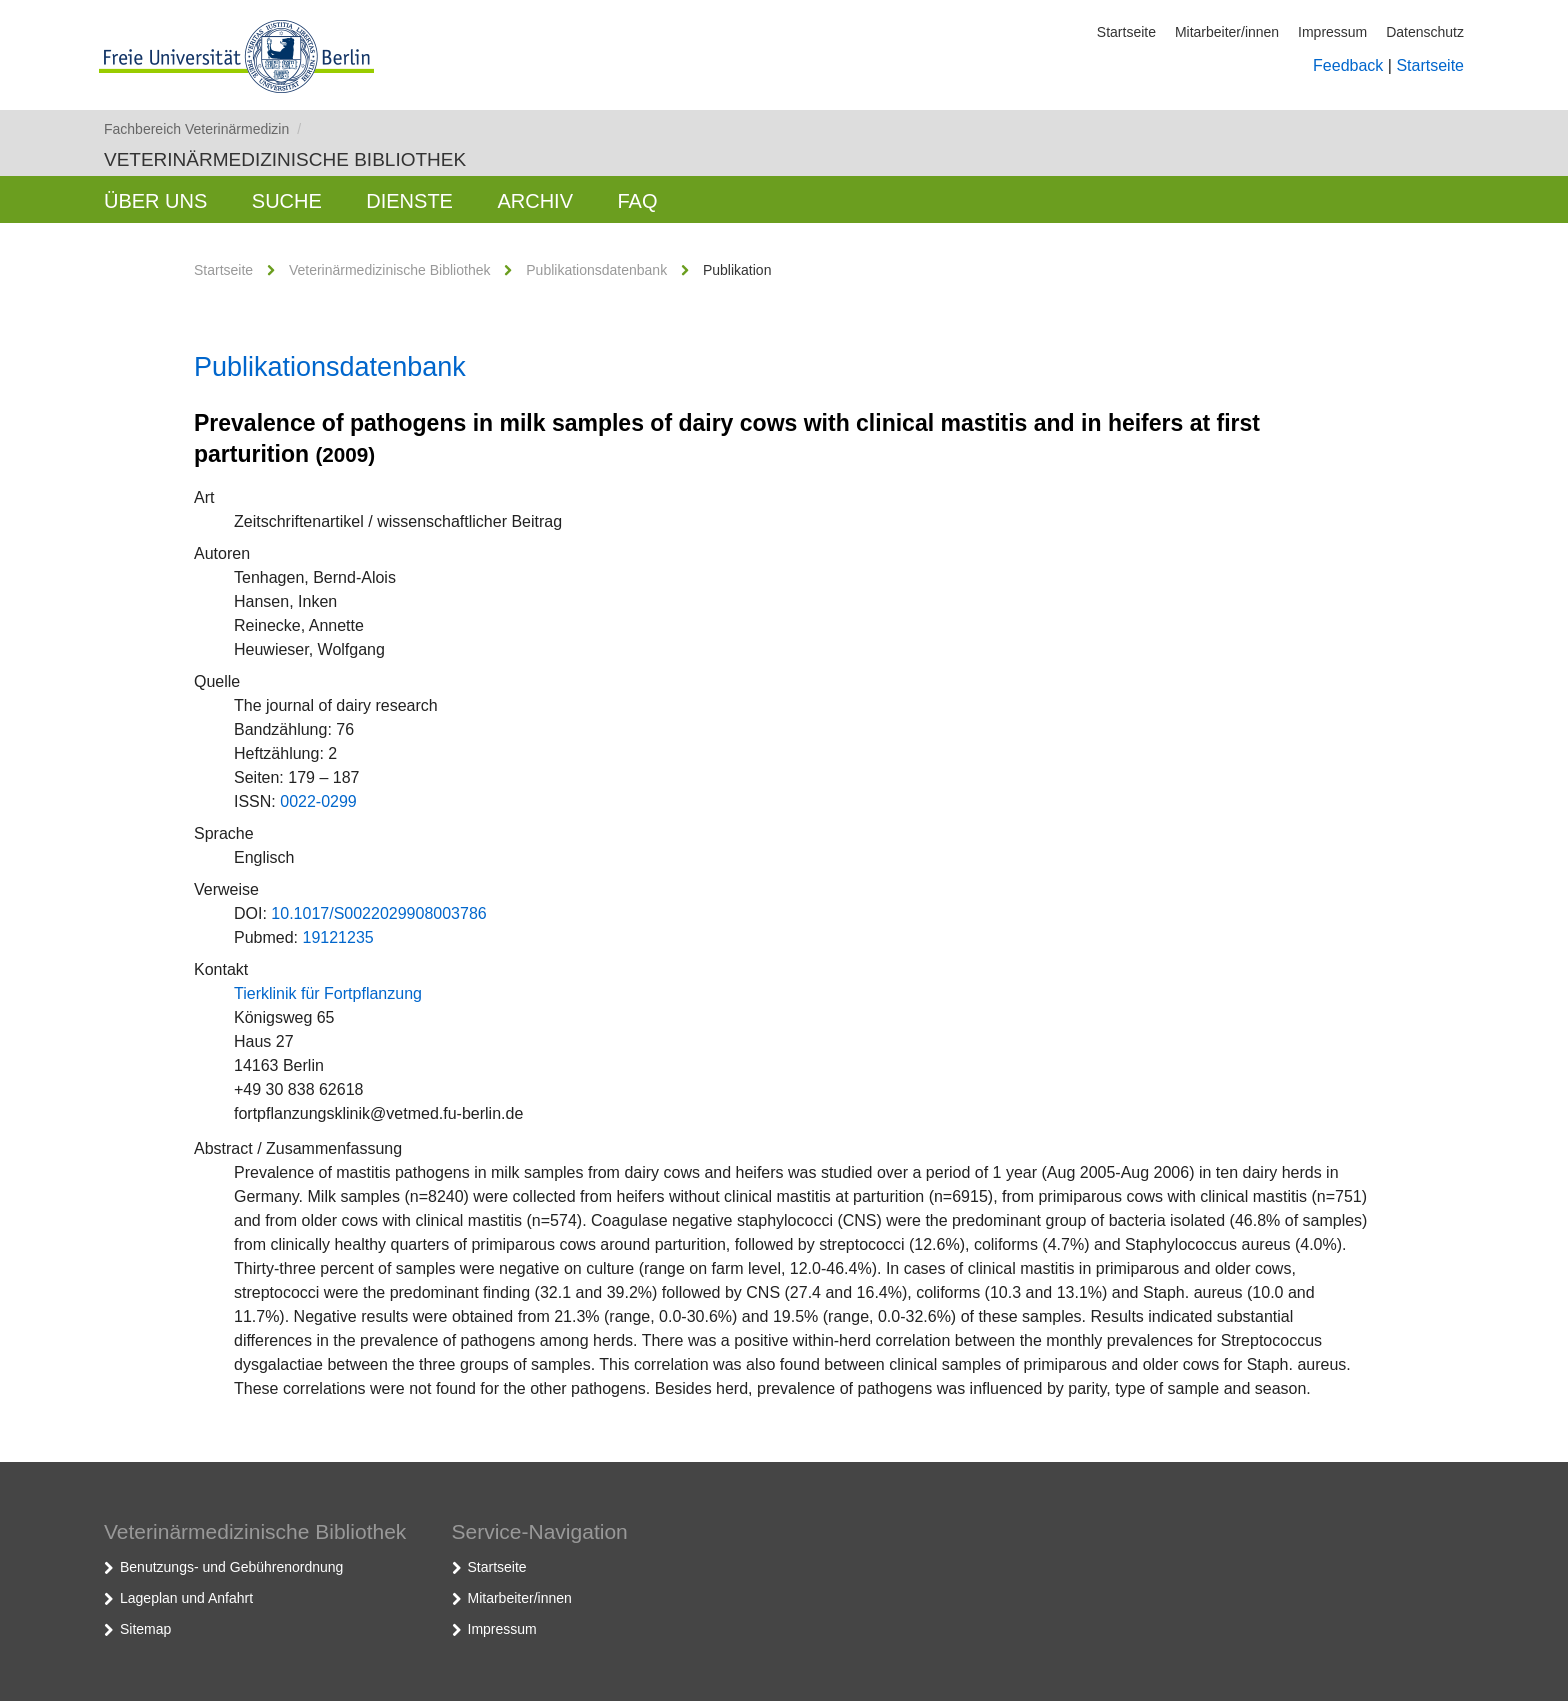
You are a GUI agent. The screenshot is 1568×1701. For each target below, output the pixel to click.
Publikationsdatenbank (596, 270)
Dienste (409, 201)
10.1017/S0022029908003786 (378, 913)
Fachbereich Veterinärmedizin (202, 129)
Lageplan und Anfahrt (186, 1598)
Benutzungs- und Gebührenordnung (231, 1567)
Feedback (1348, 65)
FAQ (637, 201)
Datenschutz (1425, 32)
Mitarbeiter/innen (1227, 32)
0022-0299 (318, 801)
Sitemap (145, 1629)
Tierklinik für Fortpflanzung (328, 993)
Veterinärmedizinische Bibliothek (285, 159)
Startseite (1126, 32)
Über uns (155, 201)
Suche (287, 201)
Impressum (1332, 32)
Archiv (535, 201)
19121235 (337, 937)
